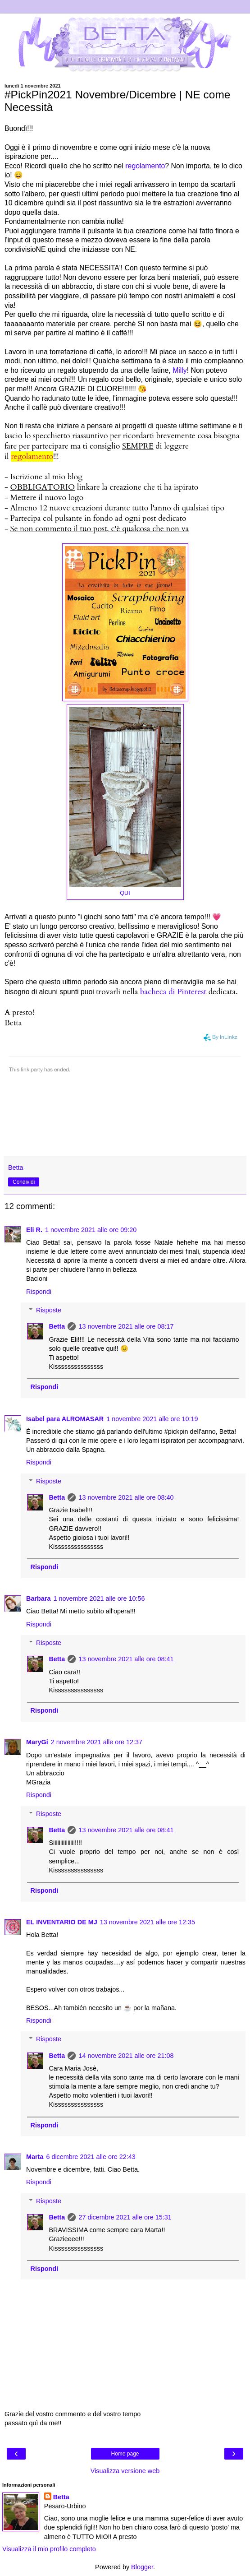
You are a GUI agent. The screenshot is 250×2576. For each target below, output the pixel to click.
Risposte (48, 1310)
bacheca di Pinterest (173, 992)
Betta (57, 1326)
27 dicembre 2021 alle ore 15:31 (124, 2217)
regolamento (145, 166)
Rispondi (38, 1291)
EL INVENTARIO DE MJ (61, 1922)
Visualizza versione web (125, 2470)
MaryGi (37, 1742)
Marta (34, 2156)
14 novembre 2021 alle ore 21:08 (125, 2055)
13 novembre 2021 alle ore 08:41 (125, 1659)
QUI (125, 893)
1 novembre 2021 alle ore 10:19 (152, 1418)
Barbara (38, 1598)
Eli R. (34, 1229)
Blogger (142, 2567)
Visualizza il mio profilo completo (49, 2549)
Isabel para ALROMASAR (65, 1418)
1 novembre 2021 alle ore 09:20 (90, 1229)
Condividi (24, 1182)
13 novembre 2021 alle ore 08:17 (125, 1326)
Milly (180, 370)
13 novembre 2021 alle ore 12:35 (147, 1922)
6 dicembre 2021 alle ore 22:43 (90, 2156)
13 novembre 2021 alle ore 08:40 (125, 1497)
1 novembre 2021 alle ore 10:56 (99, 1598)
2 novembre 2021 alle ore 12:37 (96, 1742)
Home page (125, 2454)
